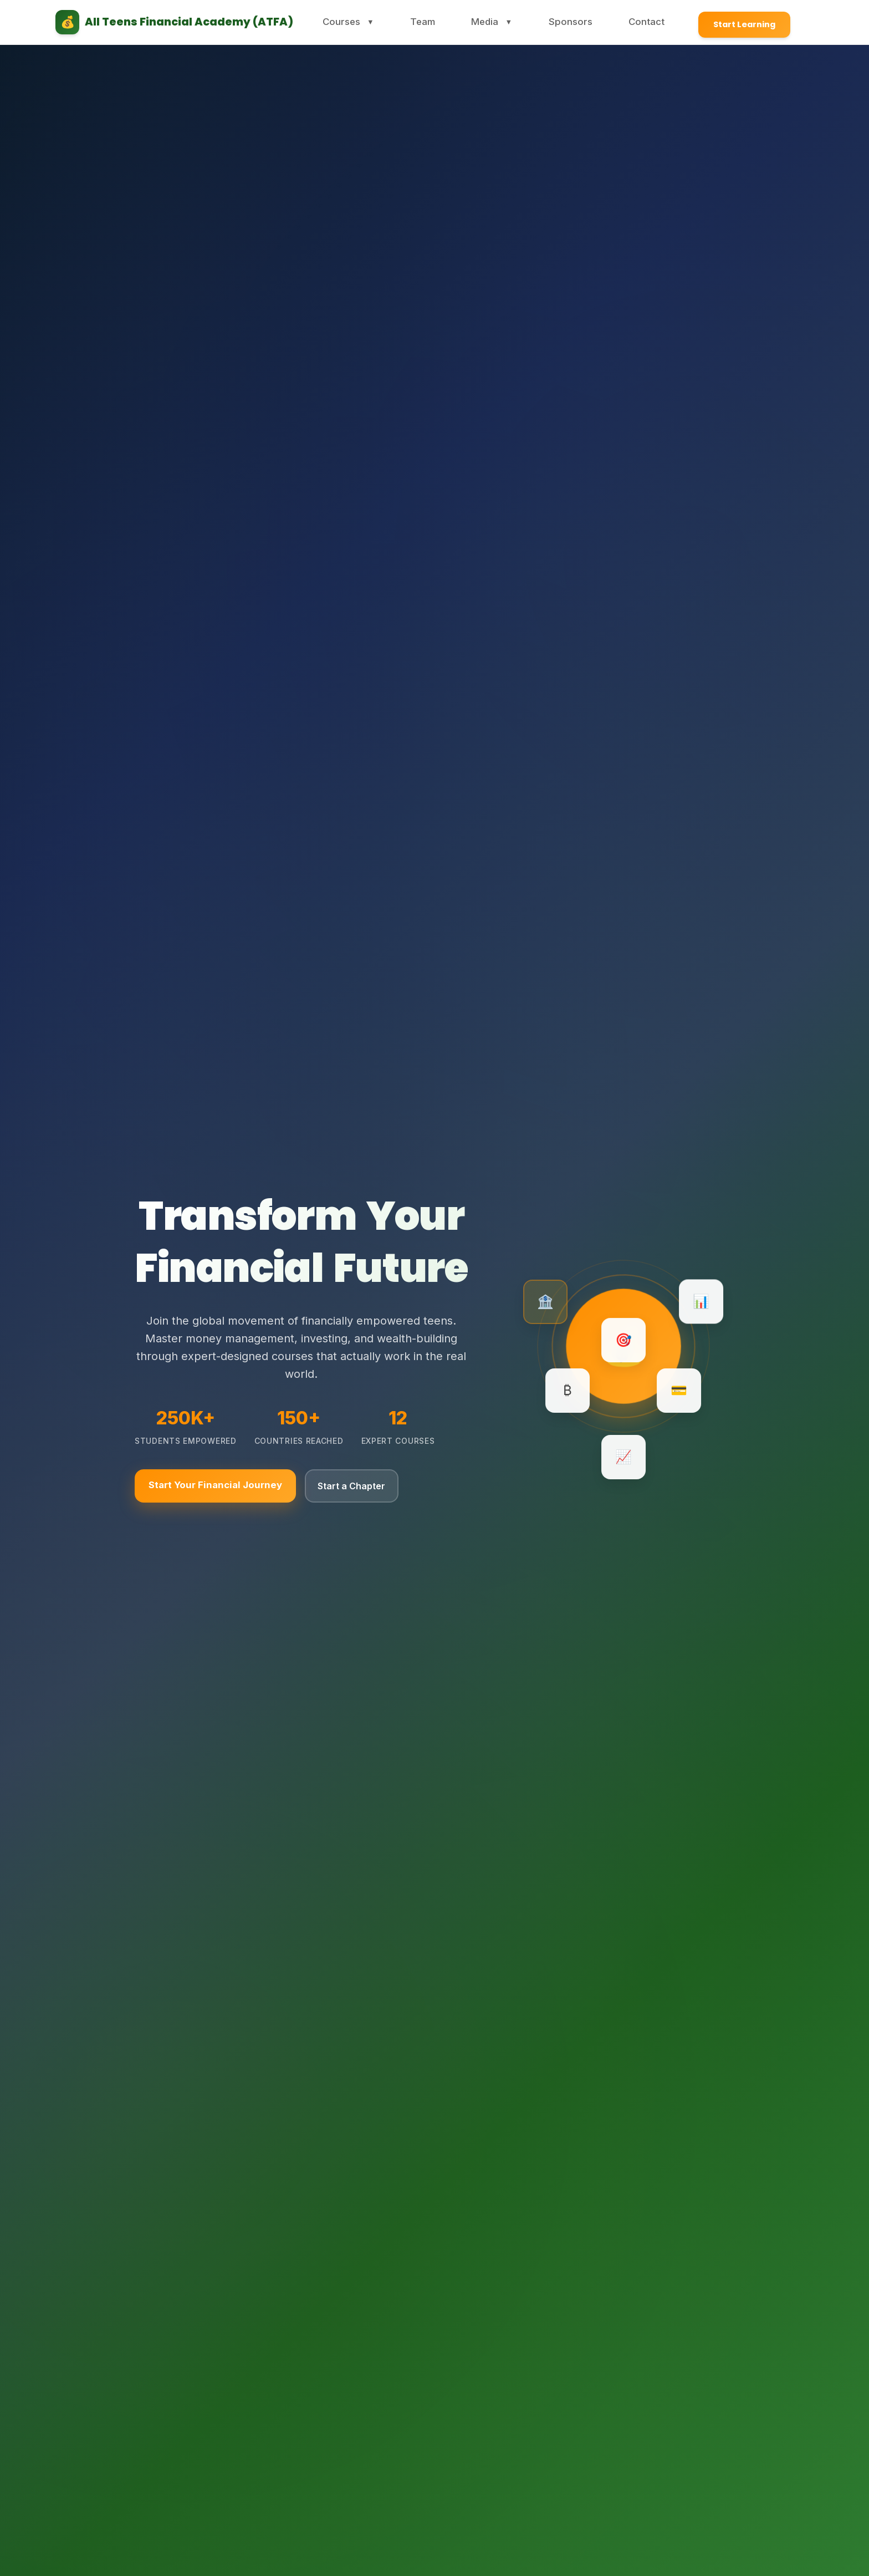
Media (494, 22)
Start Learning (731, 22)
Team (431, 22)
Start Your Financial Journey (217, 1485)
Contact (632, 22)
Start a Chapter (362, 1485)
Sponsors (565, 22)
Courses (364, 22)
